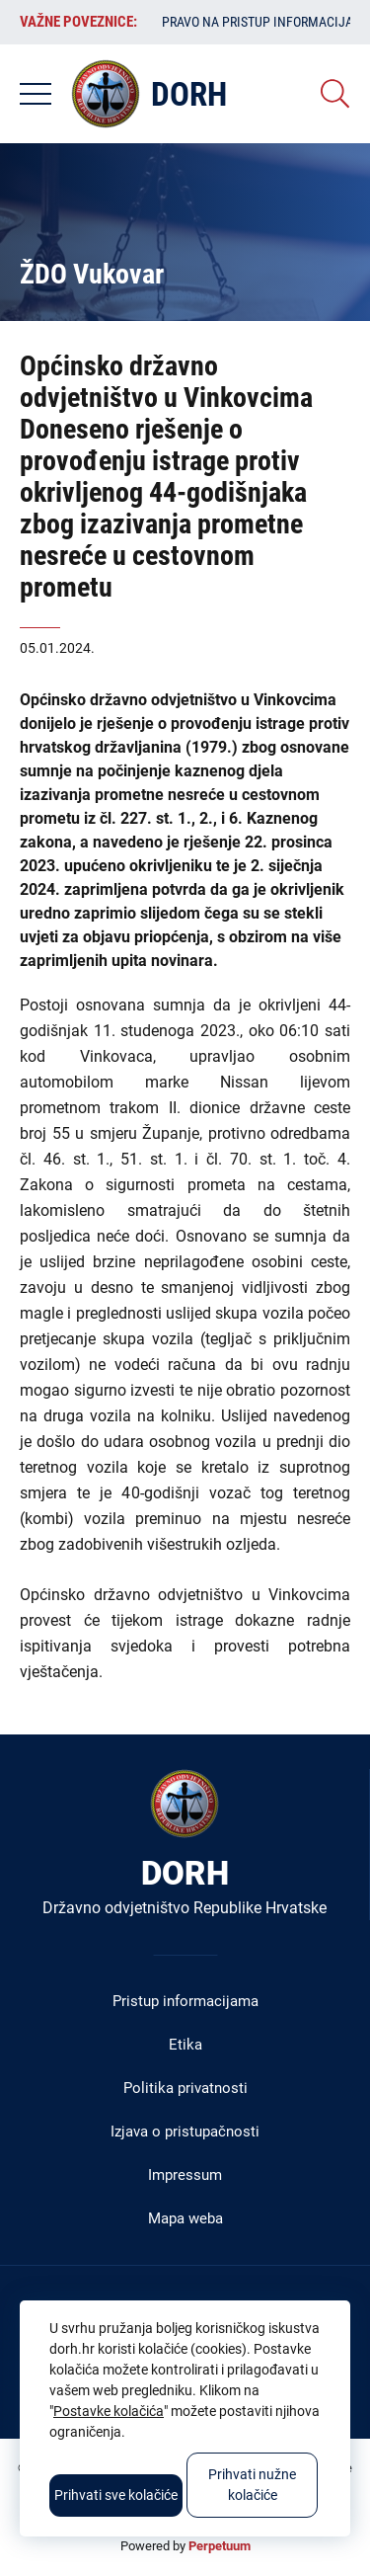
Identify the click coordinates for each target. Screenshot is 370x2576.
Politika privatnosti (185, 2088)
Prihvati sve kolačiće (116, 2495)
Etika (185, 2044)
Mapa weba (185, 2218)
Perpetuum (219, 2545)
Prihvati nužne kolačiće (252, 2484)
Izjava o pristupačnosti (185, 2131)
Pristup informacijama (185, 2001)
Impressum (185, 2175)
